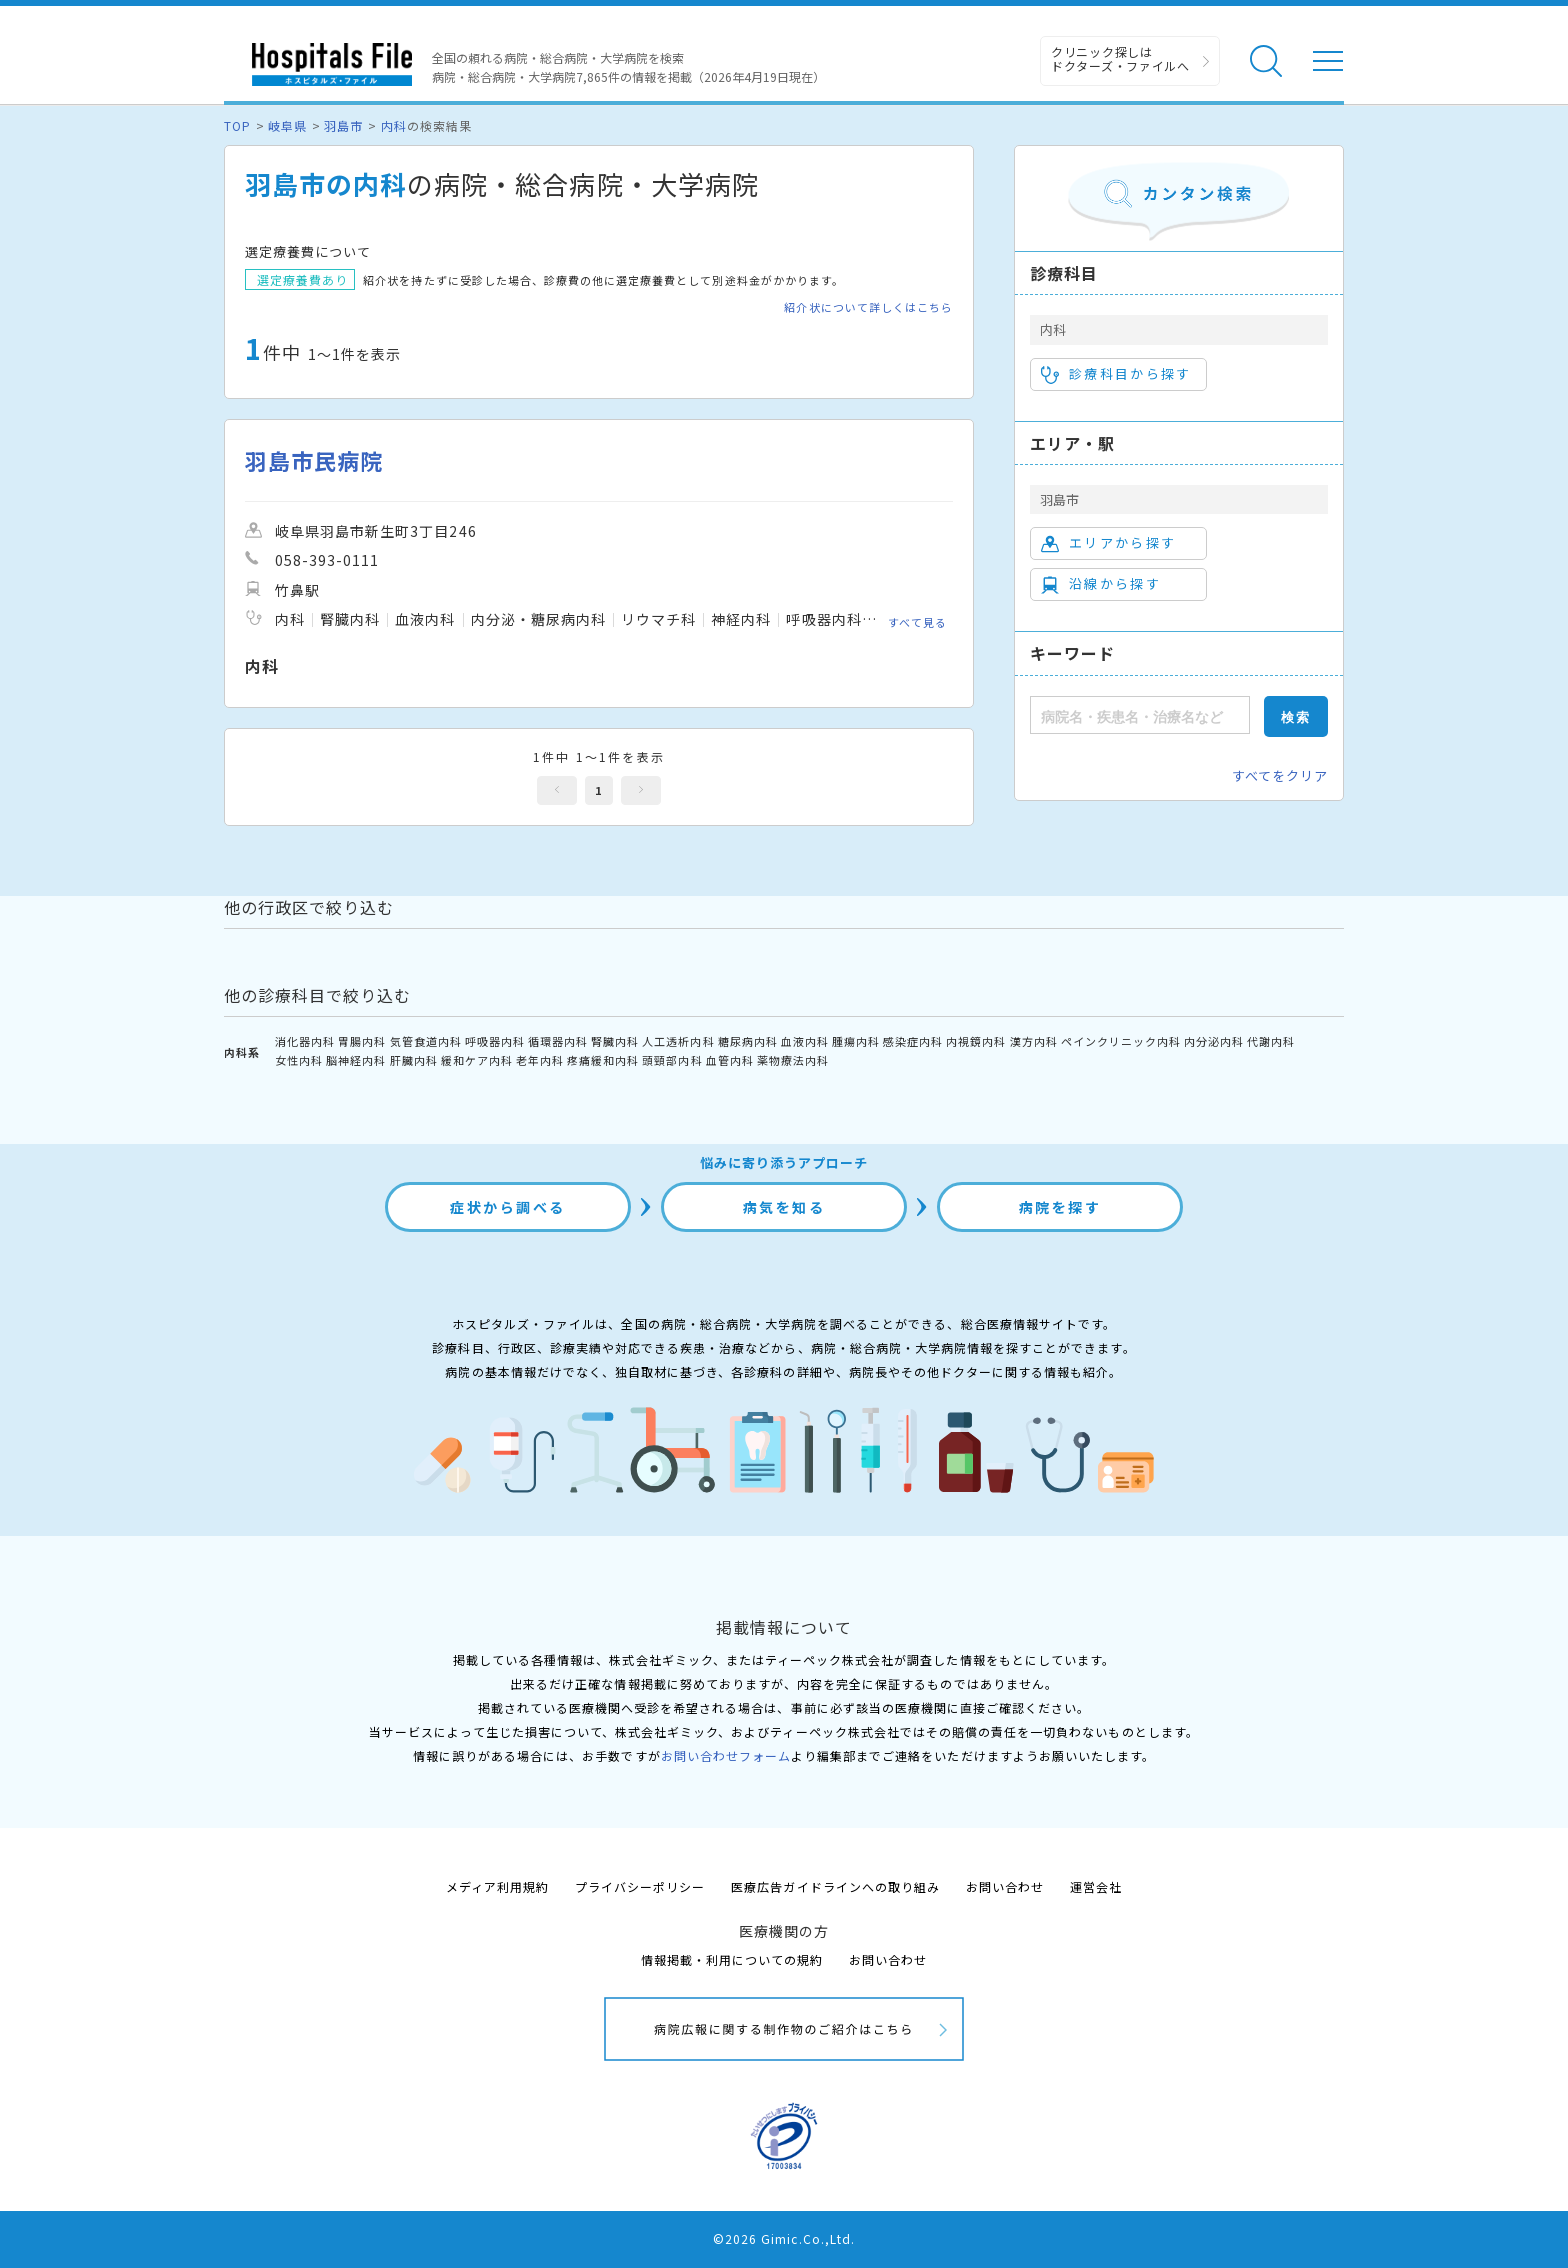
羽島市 (343, 125)
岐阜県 (287, 125)
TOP (237, 125)
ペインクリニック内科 (1121, 1041)
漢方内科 (1034, 1041)
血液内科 (805, 1041)
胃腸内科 (362, 1041)
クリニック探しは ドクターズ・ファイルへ (1120, 58)
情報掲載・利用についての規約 (732, 1959)
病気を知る (784, 1207)
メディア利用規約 (497, 1886)
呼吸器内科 (495, 1041)
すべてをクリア (1280, 775)
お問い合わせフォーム (726, 1755)
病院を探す (1060, 1207)
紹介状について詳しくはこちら (868, 307)
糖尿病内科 (748, 1041)
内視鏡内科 (976, 1041)
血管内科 (730, 1060)
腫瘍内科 (856, 1041)
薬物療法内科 (793, 1060)
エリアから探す (1108, 543)
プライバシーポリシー (640, 1886)
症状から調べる (508, 1207)
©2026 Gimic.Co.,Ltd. (784, 2238)
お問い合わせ (1005, 1886)
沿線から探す (1101, 584)
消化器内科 (305, 1041)
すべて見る (917, 622)
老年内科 (540, 1060)
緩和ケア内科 (477, 1060)
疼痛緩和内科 (603, 1060)
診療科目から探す (1116, 374)
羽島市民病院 (314, 460)
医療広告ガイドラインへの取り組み (835, 1886)
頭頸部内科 (672, 1060)
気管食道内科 (426, 1041)
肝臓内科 (414, 1060)
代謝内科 (1271, 1041)
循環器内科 (558, 1041)
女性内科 (299, 1060)
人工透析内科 (678, 1041)
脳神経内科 (356, 1060)
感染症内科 (913, 1041)
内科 (394, 125)
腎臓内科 (615, 1041)
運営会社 (1096, 1886)
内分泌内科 (1214, 1041)
